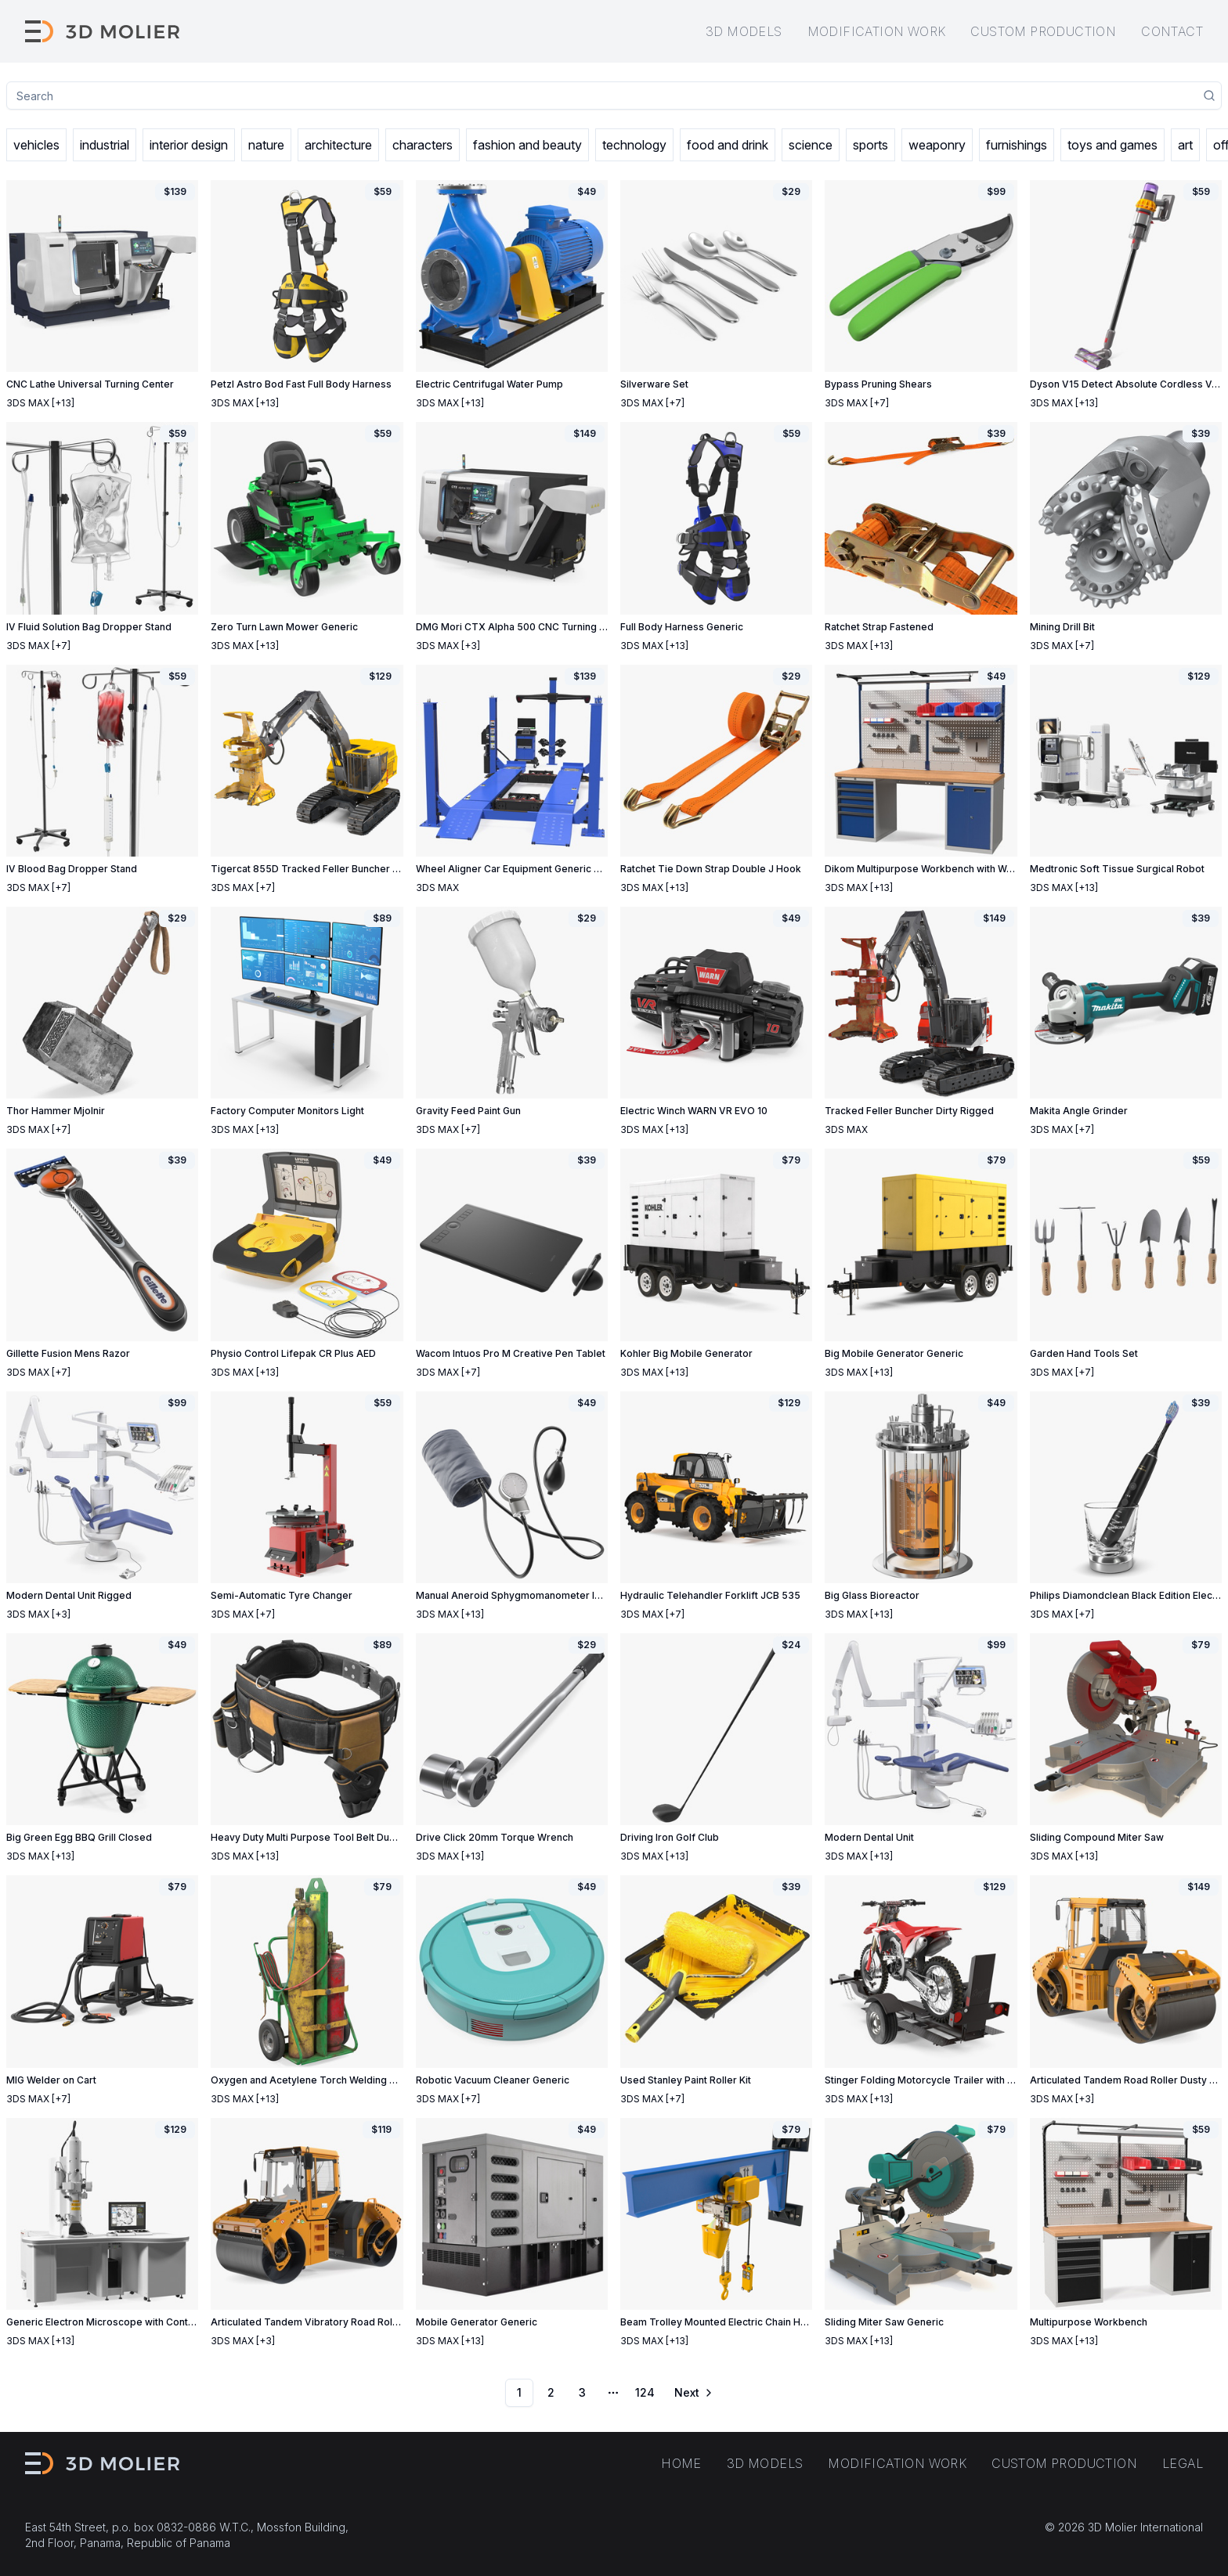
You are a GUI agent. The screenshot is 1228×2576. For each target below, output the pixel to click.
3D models (744, 31)
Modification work (876, 31)
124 (645, 2392)
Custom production (1043, 31)
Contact (1172, 31)
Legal (1182, 2463)
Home (681, 2463)
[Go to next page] (692, 2393)
